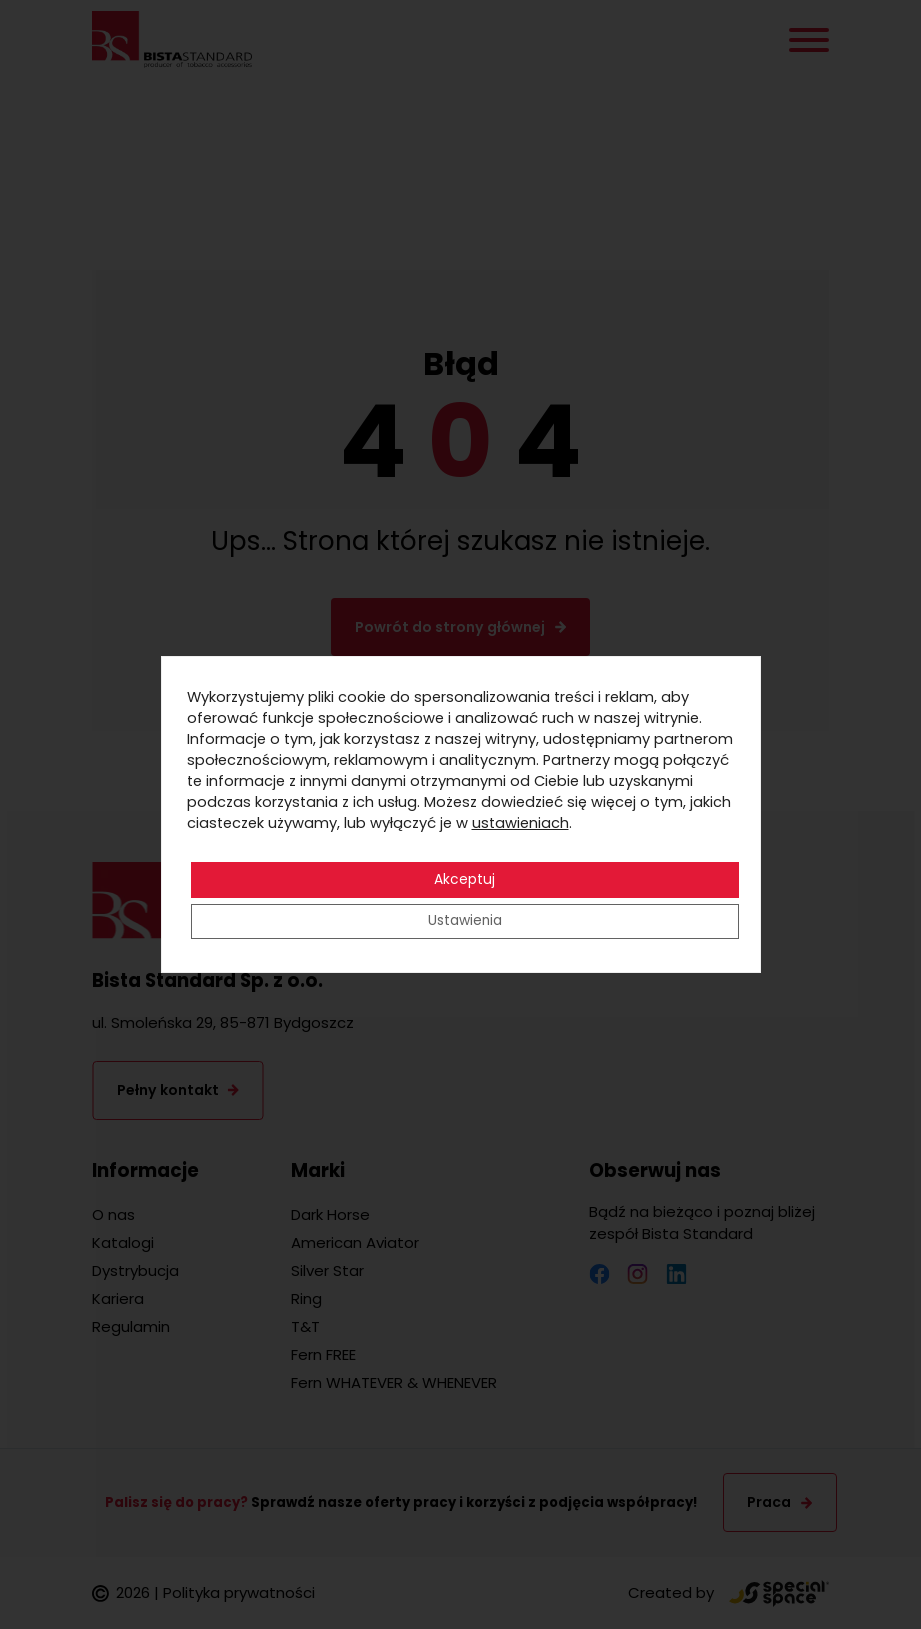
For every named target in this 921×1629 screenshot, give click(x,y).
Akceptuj (464, 880)
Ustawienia (464, 922)
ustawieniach (520, 823)
